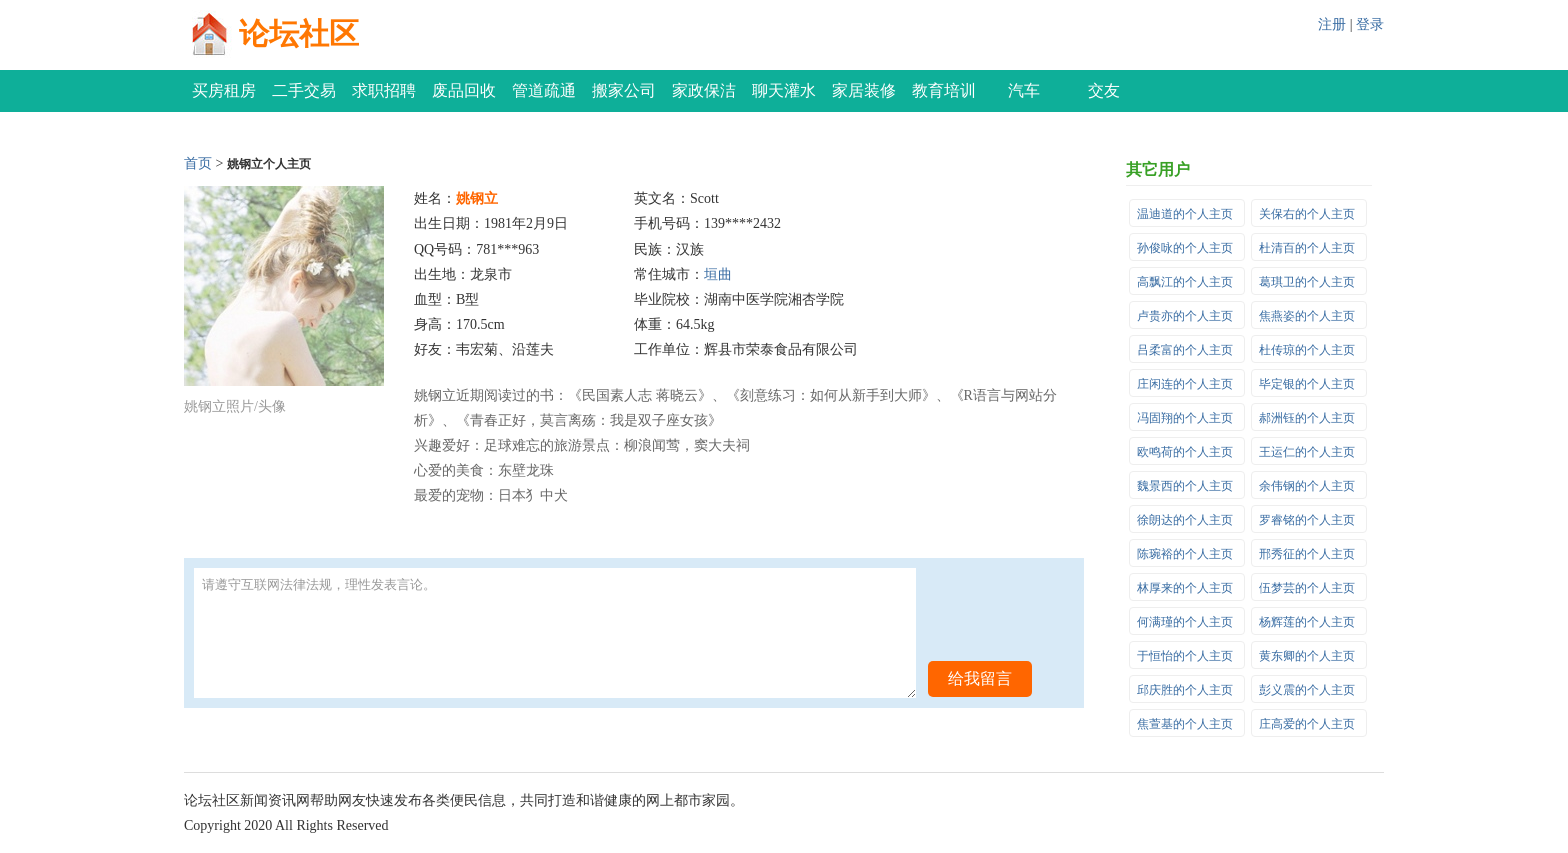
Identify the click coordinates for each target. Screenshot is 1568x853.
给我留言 (980, 678)
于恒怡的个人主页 (1185, 656)
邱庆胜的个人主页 (1185, 690)
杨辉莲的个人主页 (1307, 622)
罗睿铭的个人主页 (1307, 520)
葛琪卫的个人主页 (1307, 282)
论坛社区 (299, 33)
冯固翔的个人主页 (1185, 418)
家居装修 (864, 90)
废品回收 (464, 90)
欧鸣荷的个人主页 (1185, 452)
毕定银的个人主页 (1307, 384)
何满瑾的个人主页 (1185, 622)
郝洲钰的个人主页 (1307, 418)
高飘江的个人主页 (1185, 282)
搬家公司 (624, 90)
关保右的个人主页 (1307, 214)
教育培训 (944, 90)
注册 (1332, 24)
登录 (1370, 24)
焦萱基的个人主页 (1185, 724)
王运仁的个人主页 (1307, 452)
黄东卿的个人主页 (1307, 656)
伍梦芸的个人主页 (1307, 588)
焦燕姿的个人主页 (1307, 316)
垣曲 (718, 274)
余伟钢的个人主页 (1307, 486)
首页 (198, 163)
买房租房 (224, 90)
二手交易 (304, 90)
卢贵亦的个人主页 (1185, 316)
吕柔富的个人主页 (1185, 350)
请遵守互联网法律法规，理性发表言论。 (555, 633)
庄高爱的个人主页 (1307, 724)
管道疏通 (544, 90)
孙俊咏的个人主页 (1185, 248)
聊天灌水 (784, 90)
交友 (1104, 90)
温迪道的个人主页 (1185, 214)
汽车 (1024, 90)
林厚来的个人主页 (1185, 588)
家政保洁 (704, 90)
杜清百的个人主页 (1307, 248)
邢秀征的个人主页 (1307, 554)
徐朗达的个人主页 (1185, 520)
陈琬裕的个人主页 (1185, 554)
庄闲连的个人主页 (1185, 384)
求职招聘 (384, 90)
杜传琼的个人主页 (1307, 350)
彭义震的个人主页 (1307, 690)
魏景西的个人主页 (1185, 486)
